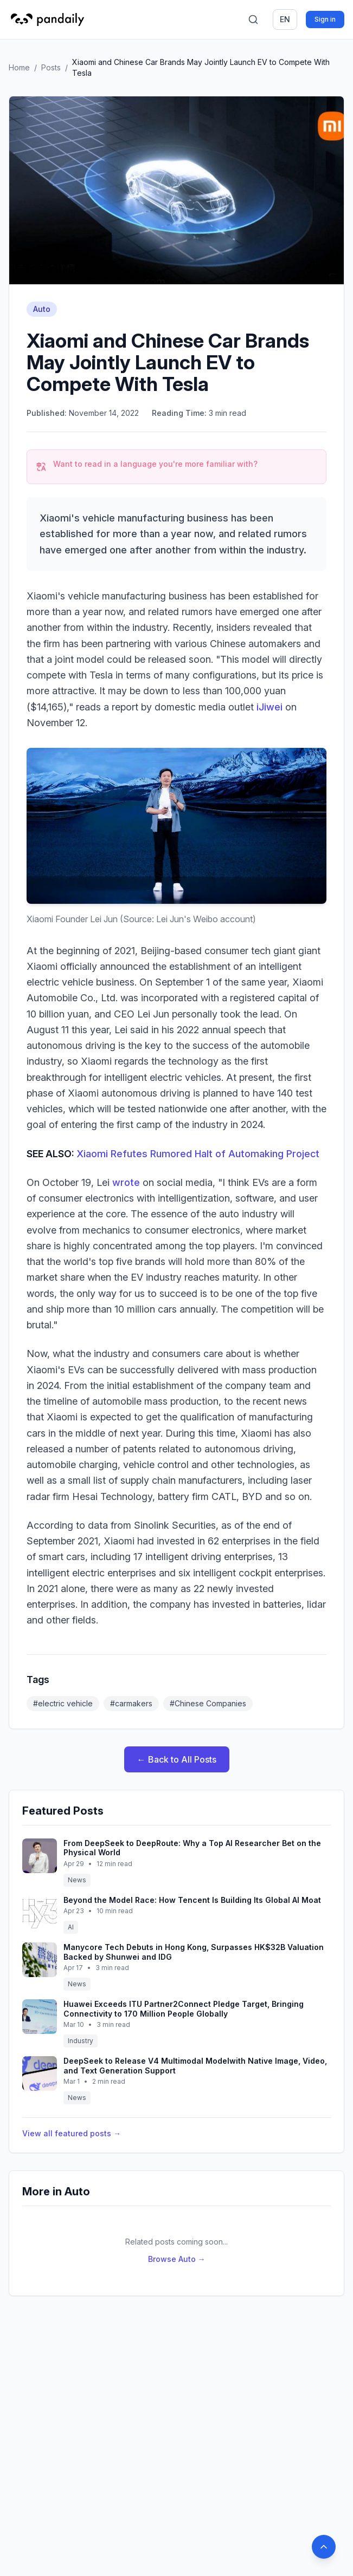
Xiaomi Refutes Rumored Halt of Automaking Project (197, 1153)
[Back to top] (324, 2547)
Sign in (325, 19)
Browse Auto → (177, 2259)
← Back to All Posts (176, 1759)
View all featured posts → (71, 2133)
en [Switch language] (285, 19)
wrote (126, 1182)
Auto (41, 309)
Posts (51, 67)
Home (19, 67)
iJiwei (269, 707)
